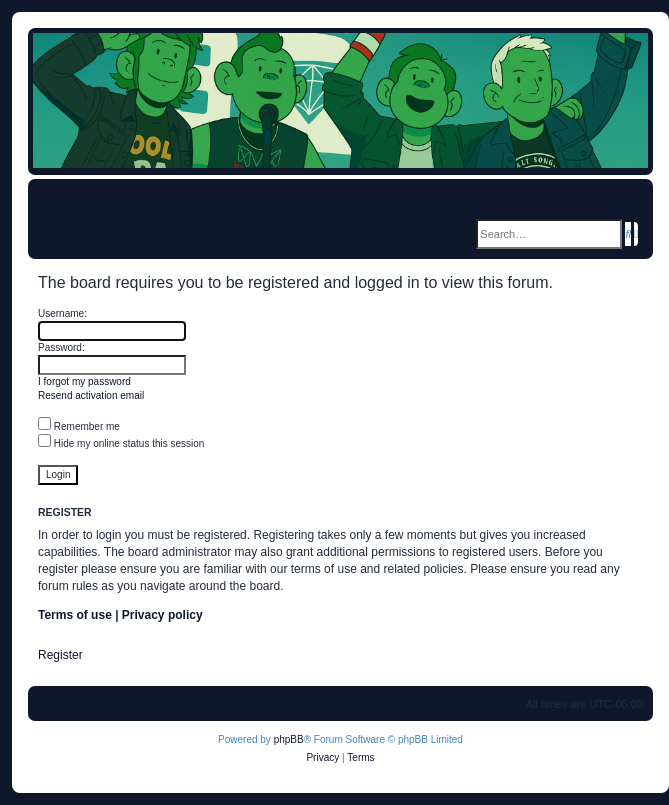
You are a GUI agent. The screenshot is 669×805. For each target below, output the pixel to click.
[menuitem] (187, 197)
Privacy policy (162, 615)
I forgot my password (84, 381)
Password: (61, 347)
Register (60, 655)
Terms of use (75, 615)
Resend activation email (91, 395)
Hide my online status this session (121, 443)
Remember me (79, 426)
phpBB (289, 739)
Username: (62, 313)
